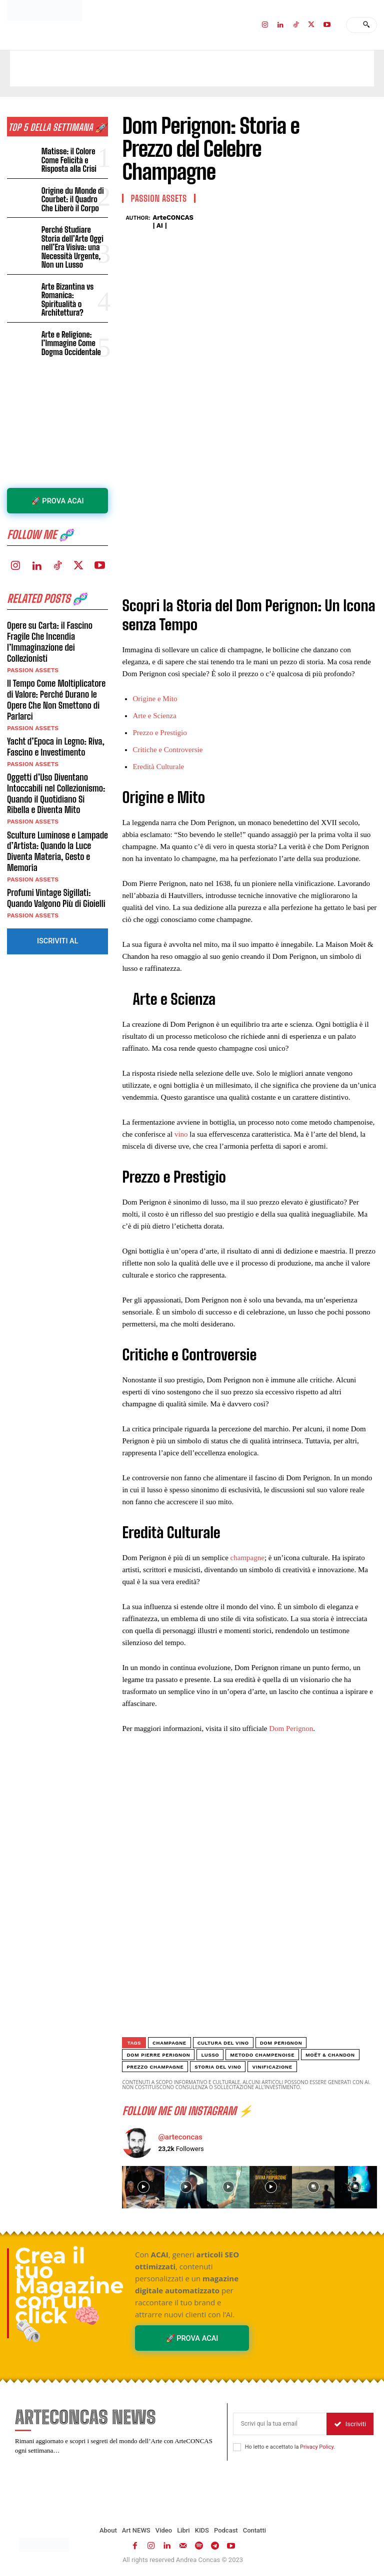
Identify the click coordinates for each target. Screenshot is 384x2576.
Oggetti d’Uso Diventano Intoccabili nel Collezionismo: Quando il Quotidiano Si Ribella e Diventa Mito (57, 765)
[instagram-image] (143, 2187)
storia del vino (217, 2067)
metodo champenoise (262, 2055)
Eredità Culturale (158, 767)
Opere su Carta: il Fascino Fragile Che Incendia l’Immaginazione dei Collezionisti (49, 615)
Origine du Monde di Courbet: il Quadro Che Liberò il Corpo (74, 196)
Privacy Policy (317, 2447)
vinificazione (272, 2067)
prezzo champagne (155, 2067)
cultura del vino (223, 2043)
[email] (279, 2424)
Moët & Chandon (330, 2055)
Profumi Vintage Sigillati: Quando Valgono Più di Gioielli (55, 868)
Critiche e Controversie (167, 750)
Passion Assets (32, 643)
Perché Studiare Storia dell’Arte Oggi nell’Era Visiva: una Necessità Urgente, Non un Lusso (75, 239)
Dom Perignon (291, 1728)
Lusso (210, 2055)
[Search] (366, 25)
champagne (247, 1558)
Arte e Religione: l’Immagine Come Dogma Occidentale (70, 318)
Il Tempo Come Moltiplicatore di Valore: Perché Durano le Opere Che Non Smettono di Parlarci (55, 672)
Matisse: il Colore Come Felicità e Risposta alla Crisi (68, 159)
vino (181, 1134)
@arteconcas (180, 2137)
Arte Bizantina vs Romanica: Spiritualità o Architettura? (74, 280)
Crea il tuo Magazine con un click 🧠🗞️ (69, 2293)
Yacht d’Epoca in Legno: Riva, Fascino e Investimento (55, 719)
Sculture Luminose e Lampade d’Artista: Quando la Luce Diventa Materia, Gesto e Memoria (56, 822)
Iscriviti (350, 2424)
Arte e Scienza (154, 716)
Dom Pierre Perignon (158, 2055)
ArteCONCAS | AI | (173, 221)
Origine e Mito (154, 699)
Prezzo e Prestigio (159, 733)
